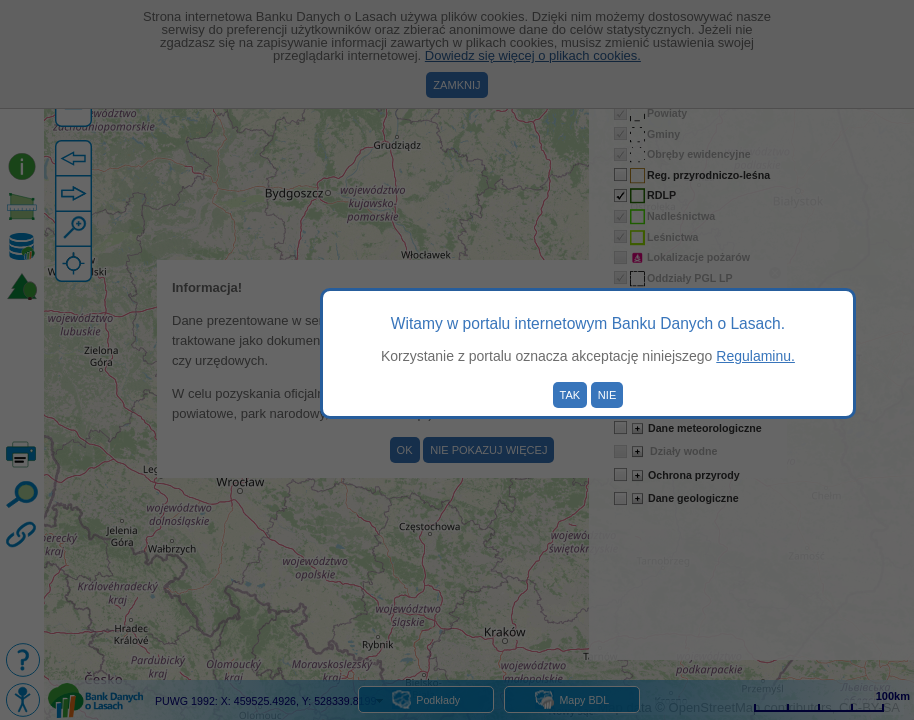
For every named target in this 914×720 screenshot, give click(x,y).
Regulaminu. (755, 356)
